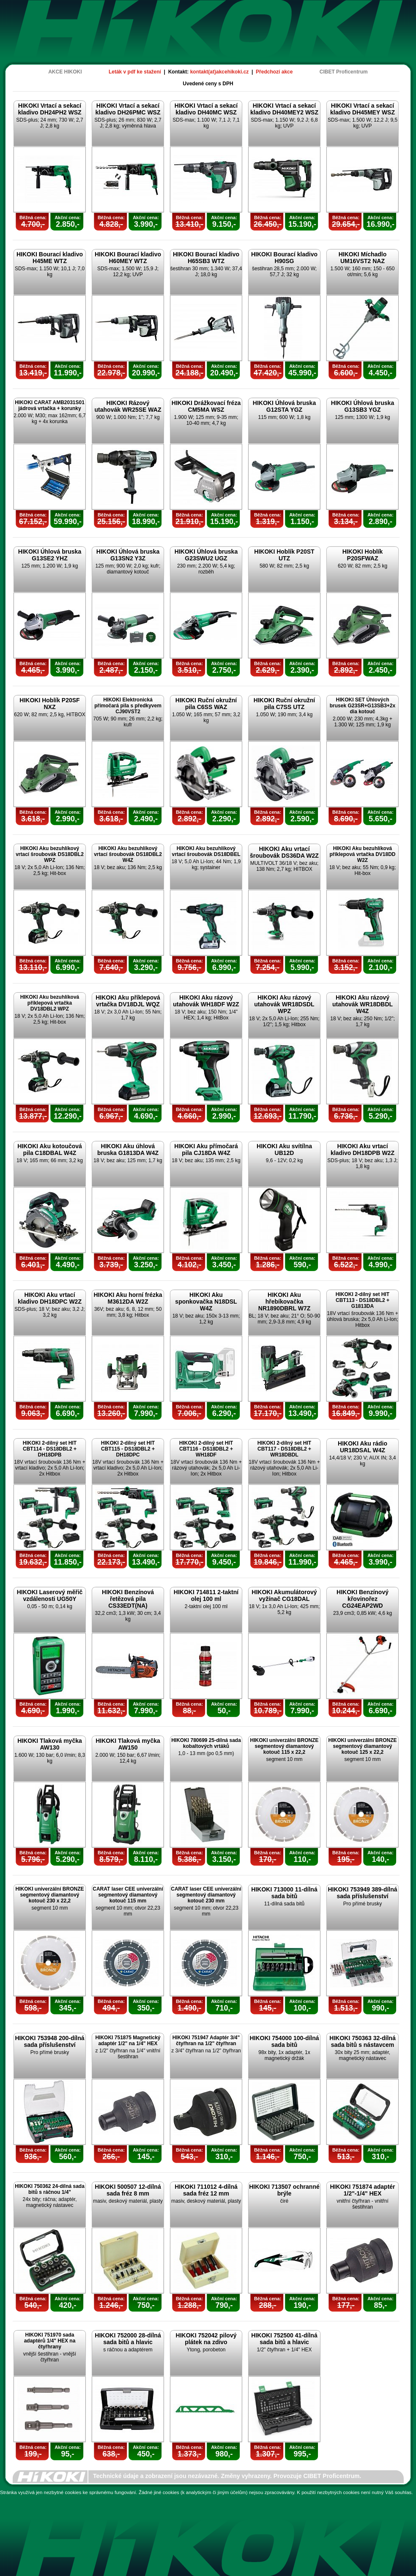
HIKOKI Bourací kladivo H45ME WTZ (49, 257)
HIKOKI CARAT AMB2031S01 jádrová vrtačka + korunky (50, 405)
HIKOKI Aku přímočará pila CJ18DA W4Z (206, 1149)
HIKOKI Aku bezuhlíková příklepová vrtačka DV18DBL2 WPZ (49, 1003)
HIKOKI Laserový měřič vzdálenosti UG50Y (50, 1595)
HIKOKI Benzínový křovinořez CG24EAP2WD (363, 1599)
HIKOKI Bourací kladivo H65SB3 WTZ (206, 257)
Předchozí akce (274, 72)
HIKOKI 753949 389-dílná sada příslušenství (362, 1892)
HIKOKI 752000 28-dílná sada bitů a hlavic (128, 2338)
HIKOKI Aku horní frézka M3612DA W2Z (127, 1298)
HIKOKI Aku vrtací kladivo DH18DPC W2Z (50, 1298)
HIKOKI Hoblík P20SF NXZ (49, 703)
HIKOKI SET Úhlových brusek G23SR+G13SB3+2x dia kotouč (362, 706)
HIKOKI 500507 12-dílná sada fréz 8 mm (128, 2190)
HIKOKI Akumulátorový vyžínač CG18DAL (284, 1595)
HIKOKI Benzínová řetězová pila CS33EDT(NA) (128, 1599)
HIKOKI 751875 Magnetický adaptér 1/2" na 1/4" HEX (127, 2040)
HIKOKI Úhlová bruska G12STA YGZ (284, 406)
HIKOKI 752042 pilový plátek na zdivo (206, 2338)
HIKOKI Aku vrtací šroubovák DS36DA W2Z (284, 852)
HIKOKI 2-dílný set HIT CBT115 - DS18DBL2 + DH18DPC (128, 1449)
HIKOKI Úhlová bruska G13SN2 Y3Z (127, 555)
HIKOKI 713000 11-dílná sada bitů (284, 1892)
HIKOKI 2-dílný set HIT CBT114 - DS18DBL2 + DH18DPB (50, 1449)
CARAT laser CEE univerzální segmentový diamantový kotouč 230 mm (206, 1895)
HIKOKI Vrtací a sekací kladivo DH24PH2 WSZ (49, 109)
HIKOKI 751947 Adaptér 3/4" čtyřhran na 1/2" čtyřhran (206, 2040)
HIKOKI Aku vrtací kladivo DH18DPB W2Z (362, 1149)
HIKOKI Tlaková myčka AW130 (49, 1744)
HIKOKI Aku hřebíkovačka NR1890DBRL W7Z (284, 1301)
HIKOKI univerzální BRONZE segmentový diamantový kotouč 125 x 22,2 (362, 1746)
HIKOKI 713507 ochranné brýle (284, 2190)
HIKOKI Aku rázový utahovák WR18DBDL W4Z (362, 1004)
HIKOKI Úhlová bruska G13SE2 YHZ (49, 555)
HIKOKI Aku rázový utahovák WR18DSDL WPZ (284, 1004)
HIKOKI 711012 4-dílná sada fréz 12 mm (206, 2190)
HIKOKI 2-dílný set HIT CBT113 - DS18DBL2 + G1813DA (362, 1300)
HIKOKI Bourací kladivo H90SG (284, 257)
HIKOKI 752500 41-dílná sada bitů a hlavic (284, 2338)
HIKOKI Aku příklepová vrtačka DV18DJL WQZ (128, 1001)
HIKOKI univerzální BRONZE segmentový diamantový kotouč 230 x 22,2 (49, 1895)
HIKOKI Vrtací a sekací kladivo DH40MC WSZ (206, 109)
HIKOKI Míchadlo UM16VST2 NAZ (363, 257)
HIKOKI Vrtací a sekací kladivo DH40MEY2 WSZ (284, 109)
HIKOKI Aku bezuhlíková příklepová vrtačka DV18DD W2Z (362, 854)
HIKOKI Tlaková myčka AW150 (128, 1744)
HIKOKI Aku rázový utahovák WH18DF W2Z (206, 1001)
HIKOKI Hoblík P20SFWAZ (362, 555)
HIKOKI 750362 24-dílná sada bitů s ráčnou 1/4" (50, 2189)
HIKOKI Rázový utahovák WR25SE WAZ (128, 406)
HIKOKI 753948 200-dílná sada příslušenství (49, 2041)
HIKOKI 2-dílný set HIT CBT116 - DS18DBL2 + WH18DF (206, 1449)
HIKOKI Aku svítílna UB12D (284, 1149)
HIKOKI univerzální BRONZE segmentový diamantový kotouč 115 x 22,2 (284, 1746)
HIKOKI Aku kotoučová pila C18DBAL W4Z (49, 1149)
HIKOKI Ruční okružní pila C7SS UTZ (284, 703)
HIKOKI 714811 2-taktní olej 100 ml (206, 1595)
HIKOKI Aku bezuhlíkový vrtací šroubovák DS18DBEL (206, 851)
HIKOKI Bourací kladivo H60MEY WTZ (128, 257)
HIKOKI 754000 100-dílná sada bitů (284, 2041)
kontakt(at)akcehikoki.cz (219, 72)
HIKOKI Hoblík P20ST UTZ (284, 555)
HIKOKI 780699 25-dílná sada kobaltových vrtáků (206, 1743)
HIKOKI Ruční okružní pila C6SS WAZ (206, 703)
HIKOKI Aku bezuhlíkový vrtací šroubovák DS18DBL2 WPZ (50, 854)
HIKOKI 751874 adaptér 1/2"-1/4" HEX (362, 2190)
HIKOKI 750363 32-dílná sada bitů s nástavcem (362, 2041)
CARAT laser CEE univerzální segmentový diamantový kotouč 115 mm (128, 1895)
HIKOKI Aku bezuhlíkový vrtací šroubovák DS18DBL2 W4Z (128, 854)
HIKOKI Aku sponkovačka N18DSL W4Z (206, 1301)
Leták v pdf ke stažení (135, 72)
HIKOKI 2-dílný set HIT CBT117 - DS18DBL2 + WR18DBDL (284, 1449)
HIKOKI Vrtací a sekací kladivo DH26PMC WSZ (127, 109)
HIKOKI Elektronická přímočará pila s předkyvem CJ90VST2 (127, 706)
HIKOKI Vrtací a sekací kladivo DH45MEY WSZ (362, 109)
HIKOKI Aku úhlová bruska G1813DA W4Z (128, 1149)
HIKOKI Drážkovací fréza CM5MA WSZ (206, 406)
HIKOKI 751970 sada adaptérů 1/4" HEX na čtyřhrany (50, 2341)
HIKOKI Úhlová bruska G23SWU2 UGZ (206, 555)
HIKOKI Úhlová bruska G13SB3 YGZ (362, 406)
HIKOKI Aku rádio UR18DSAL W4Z (362, 1447)
